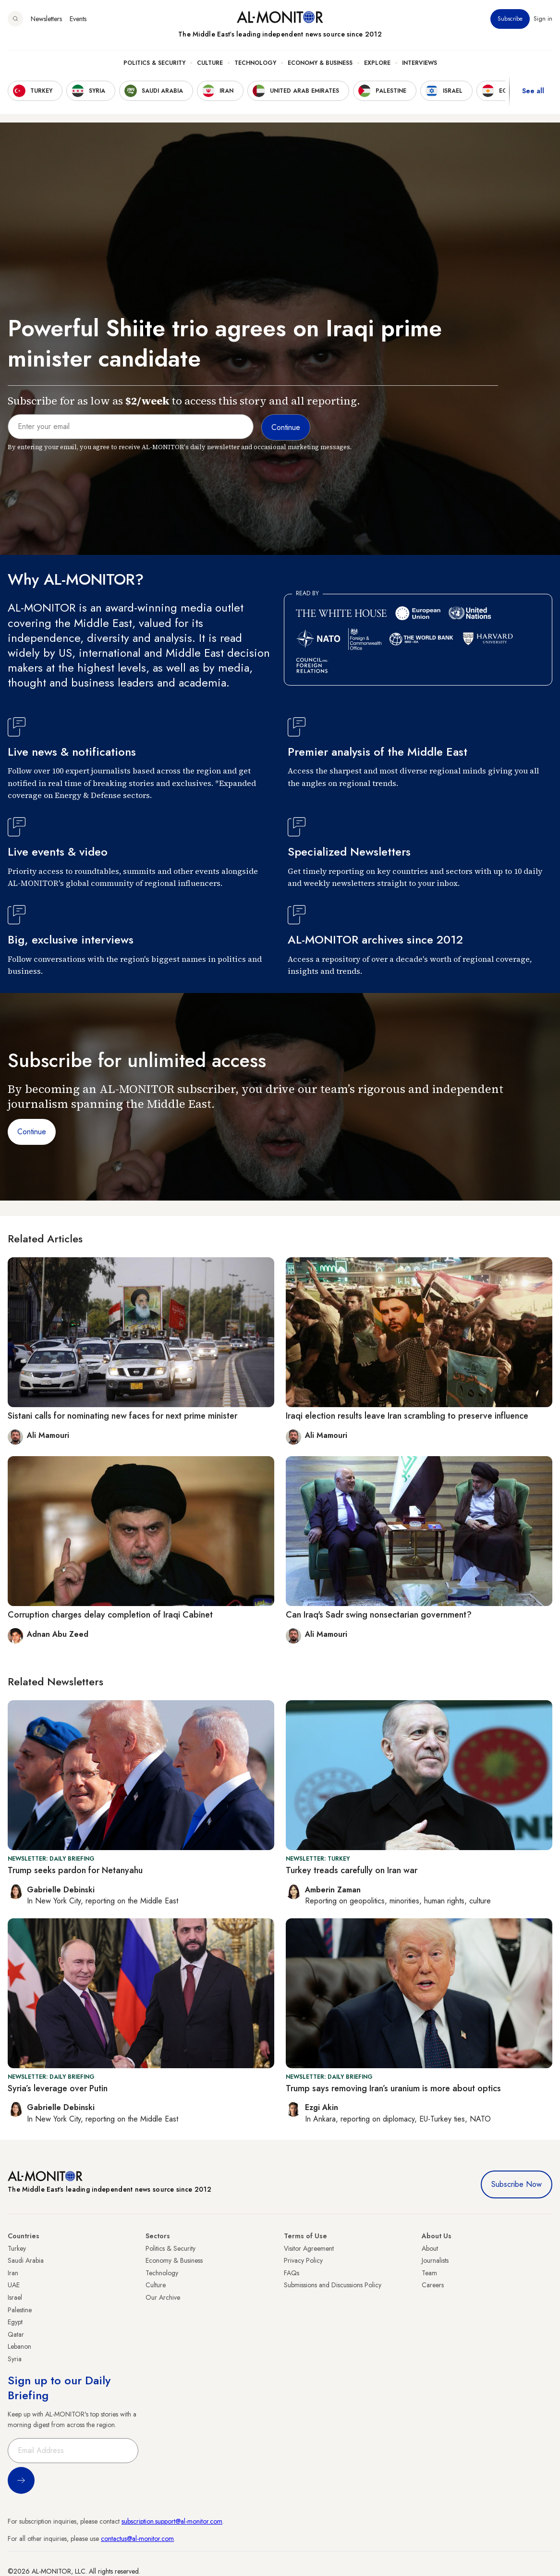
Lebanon (19, 2346)
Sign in (543, 18)
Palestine (20, 2310)
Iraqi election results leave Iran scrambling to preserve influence (407, 1416)
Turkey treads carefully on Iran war (351, 1870)
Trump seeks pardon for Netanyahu (75, 1870)
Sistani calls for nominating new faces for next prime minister (122, 1416)
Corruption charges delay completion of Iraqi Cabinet (110, 1614)
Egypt (15, 2322)
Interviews (419, 63)
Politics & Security (154, 63)
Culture (210, 63)
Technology (255, 63)
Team (429, 2273)
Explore (377, 63)
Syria (15, 2359)
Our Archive (163, 2297)
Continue (31, 1131)
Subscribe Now (516, 2184)
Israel (15, 2297)
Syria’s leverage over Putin (58, 2088)
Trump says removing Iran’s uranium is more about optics (393, 2088)
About (430, 2248)
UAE (14, 2285)
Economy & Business (320, 63)
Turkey (17, 2248)
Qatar (16, 2334)
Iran (13, 2273)
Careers (433, 2285)
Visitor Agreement (309, 2248)
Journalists (435, 2260)
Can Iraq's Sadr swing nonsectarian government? (379, 1614)
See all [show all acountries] (533, 91)
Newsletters (46, 19)
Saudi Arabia (26, 2260)
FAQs (291, 2273)
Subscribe (510, 18)
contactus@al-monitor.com (137, 2538)
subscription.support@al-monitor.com (172, 2521)
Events (78, 19)
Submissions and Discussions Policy (332, 2285)
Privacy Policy (303, 2260)
